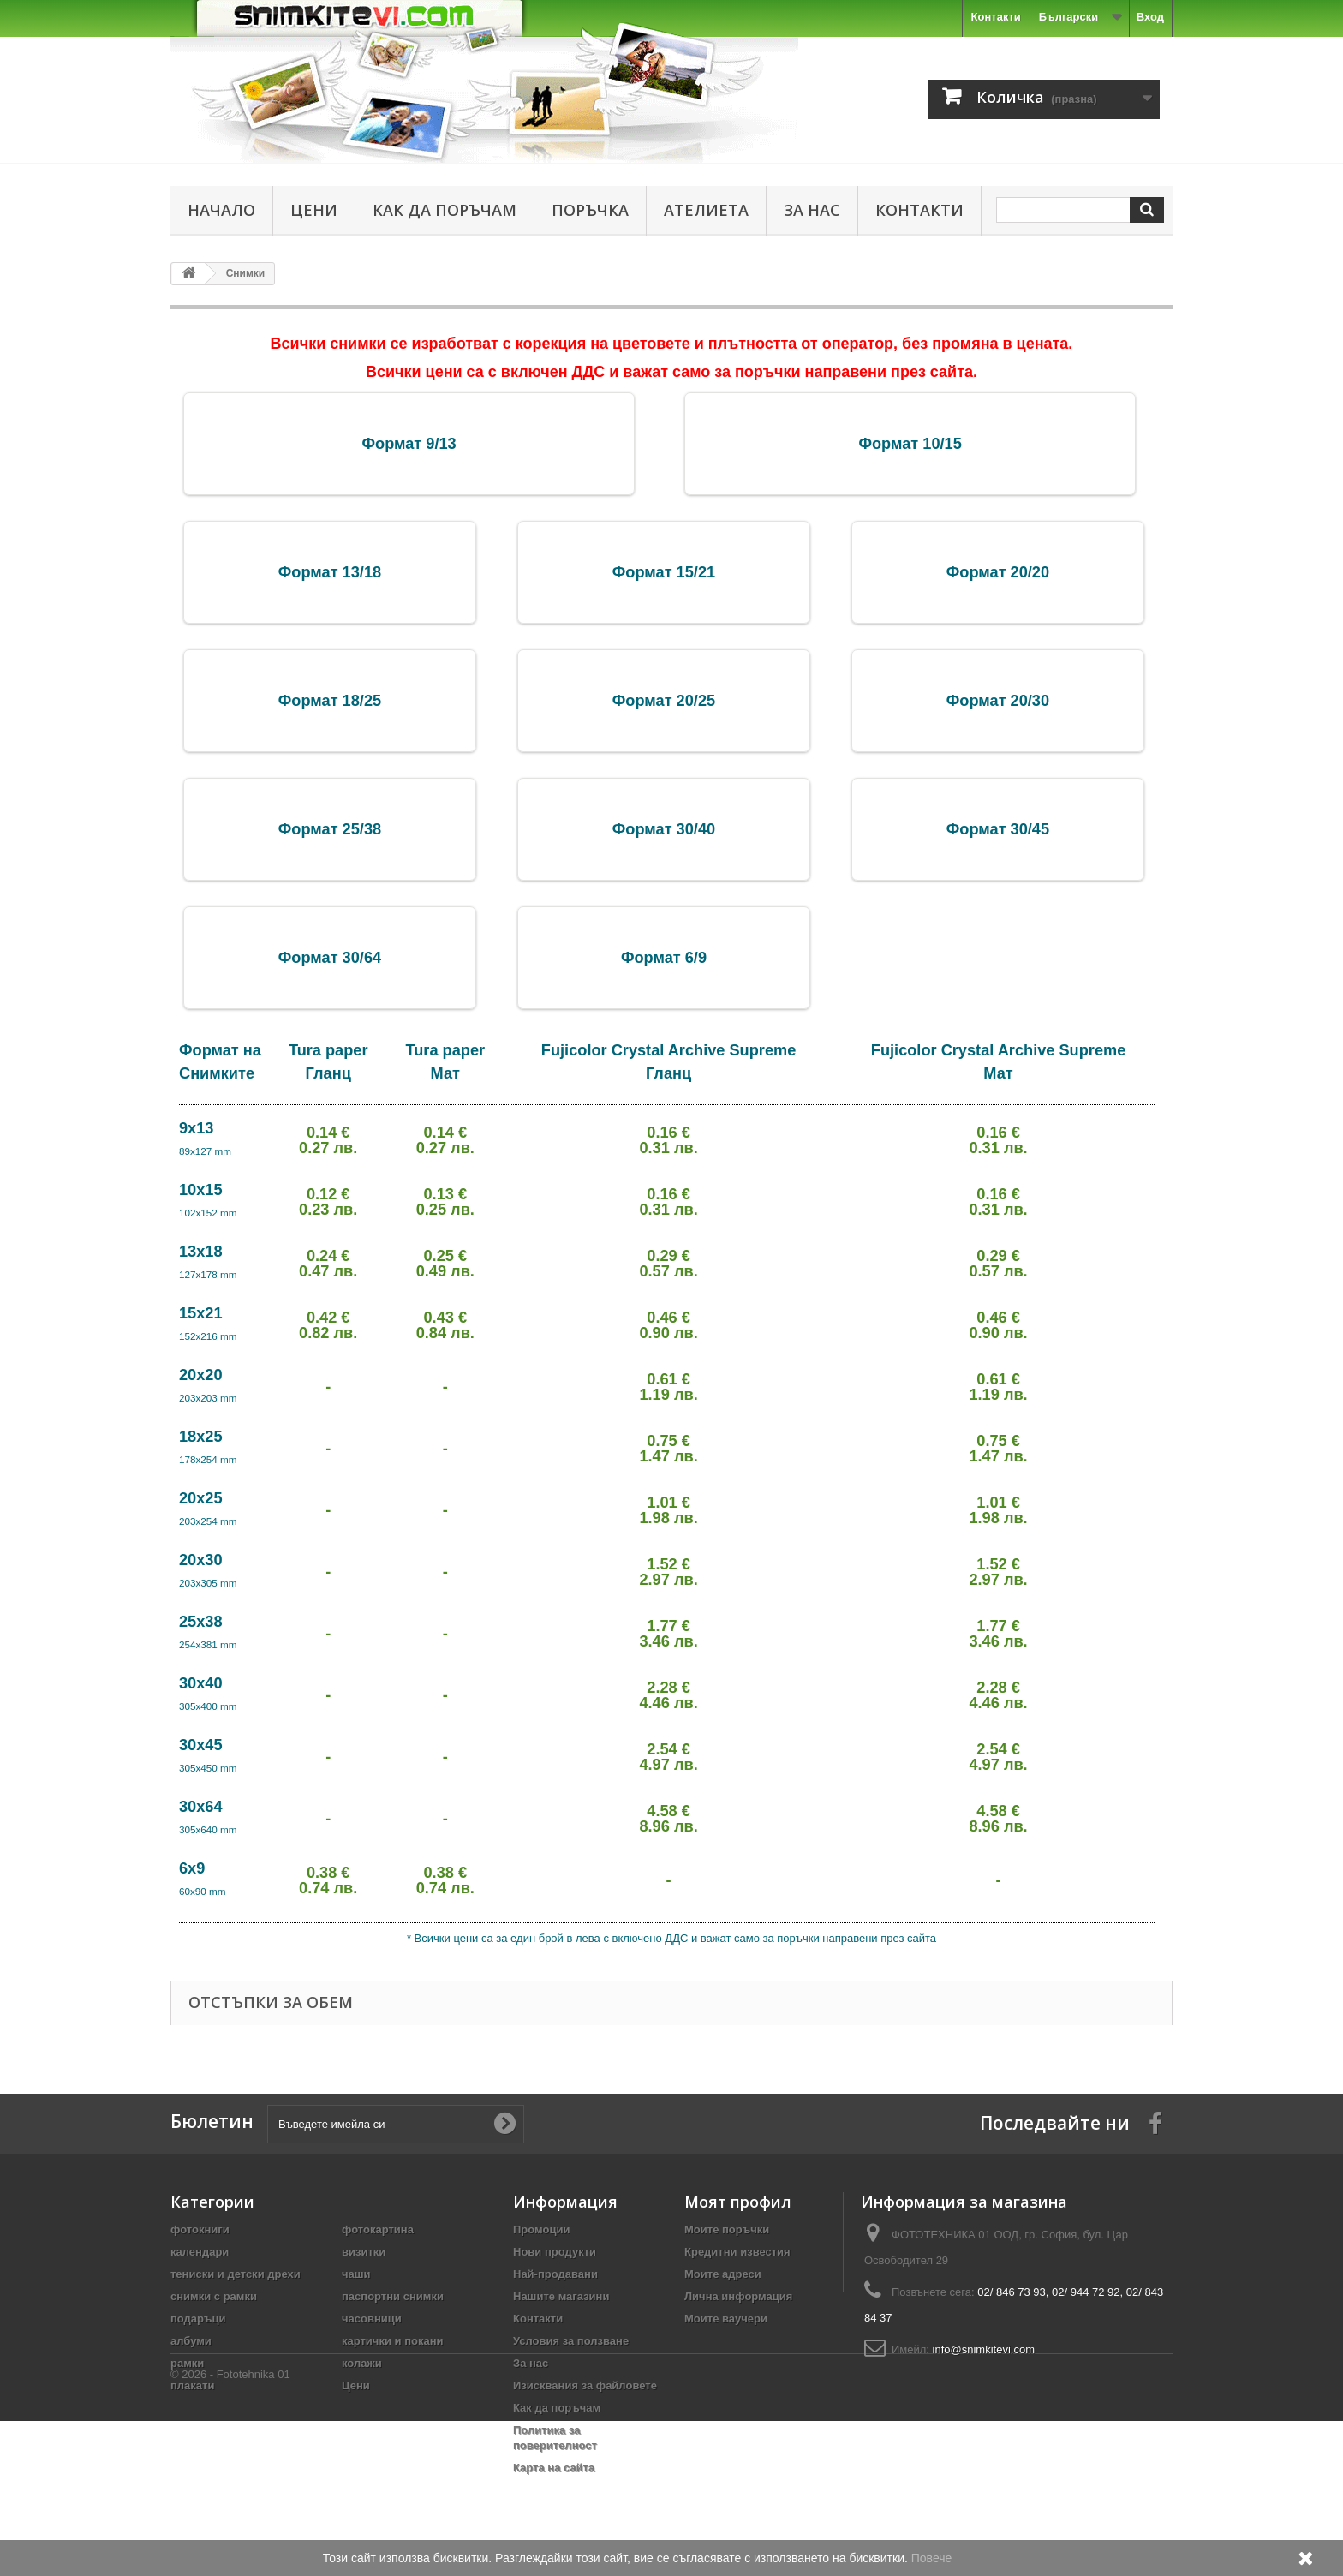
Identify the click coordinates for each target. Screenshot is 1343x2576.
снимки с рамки (213, 2296)
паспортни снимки (393, 2296)
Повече (931, 2558)
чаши (356, 2274)
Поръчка (590, 210)
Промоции (541, 2229)
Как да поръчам (444, 210)
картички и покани (393, 2340)
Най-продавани (555, 2274)
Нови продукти (554, 2251)
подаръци (198, 2318)
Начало (221, 210)
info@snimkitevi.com (984, 2349)
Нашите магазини (561, 2296)
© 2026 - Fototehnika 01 (230, 2529)
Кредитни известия (737, 2251)
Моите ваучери (725, 2318)
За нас (812, 210)
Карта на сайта (553, 2467)
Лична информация (738, 2296)
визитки (363, 2251)
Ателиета (706, 210)
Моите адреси (722, 2274)
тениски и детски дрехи (235, 2274)
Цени (313, 210)
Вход (1150, 16)
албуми (191, 2340)
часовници (372, 2318)
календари (199, 2251)
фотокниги (200, 2229)
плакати (192, 2385)
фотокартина (378, 2229)
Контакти (996, 16)
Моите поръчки (726, 2229)
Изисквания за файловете (585, 2385)
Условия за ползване (571, 2340)
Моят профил (737, 2201)
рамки (187, 2363)
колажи (362, 2363)
